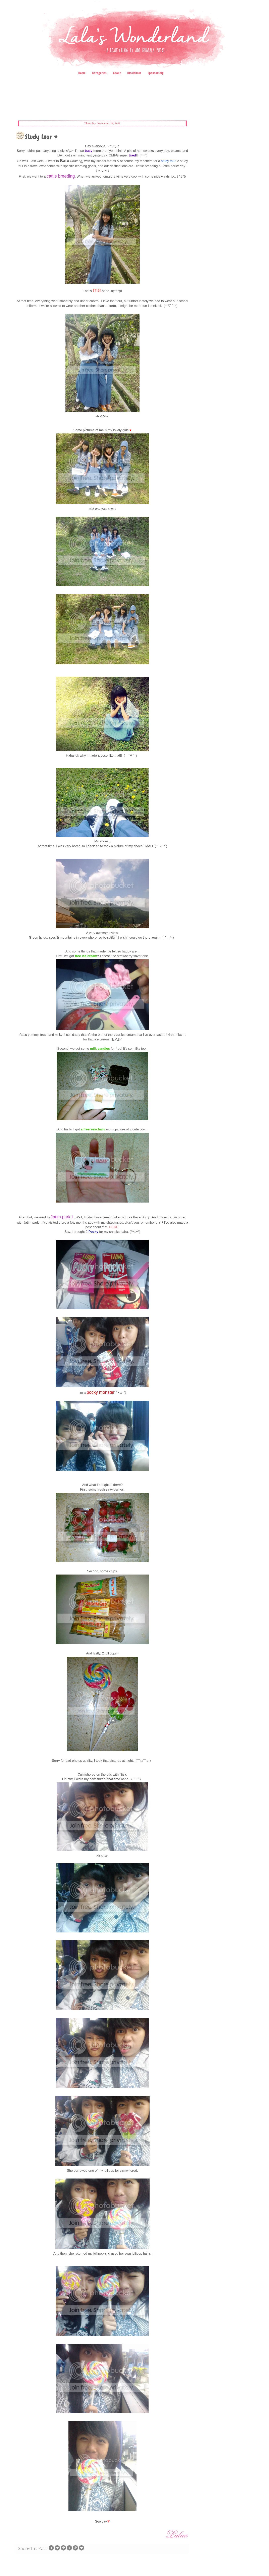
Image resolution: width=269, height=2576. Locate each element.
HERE (113, 1227)
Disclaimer (134, 73)
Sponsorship (156, 73)
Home (82, 73)
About (117, 73)
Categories (99, 73)
